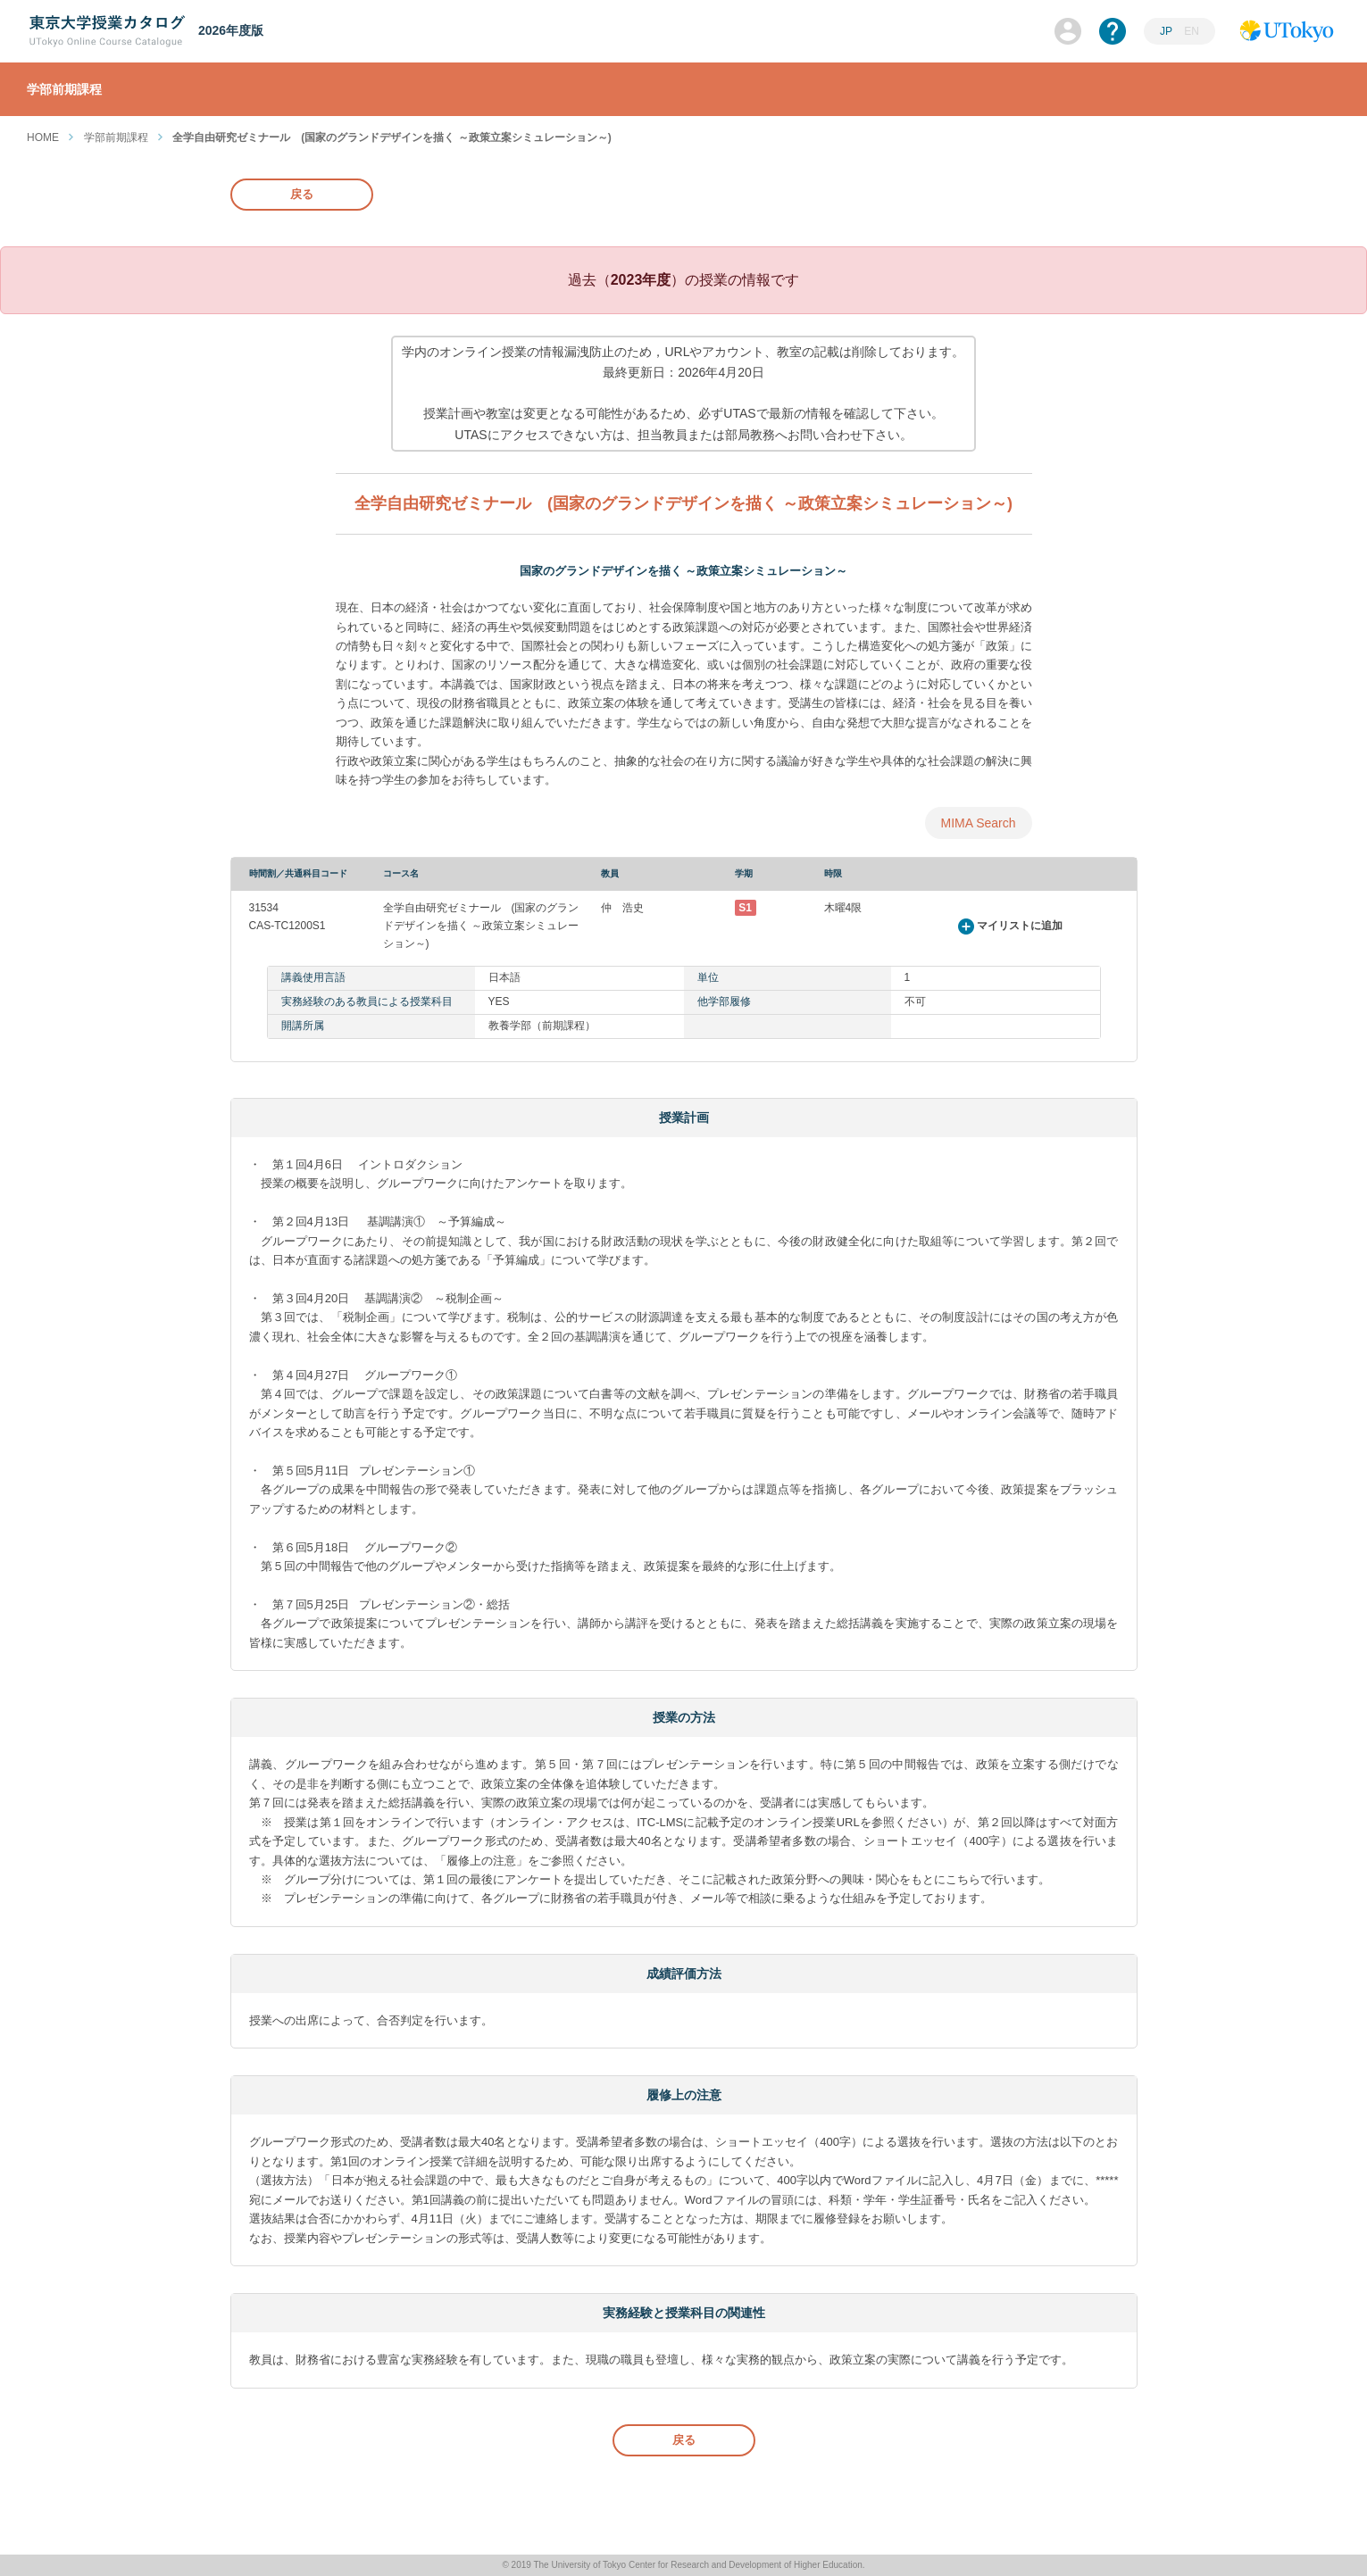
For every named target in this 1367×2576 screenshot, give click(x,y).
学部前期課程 (116, 137)
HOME (43, 137)
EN (1191, 31)
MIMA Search (977, 823)
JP (1167, 31)
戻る (301, 194)
